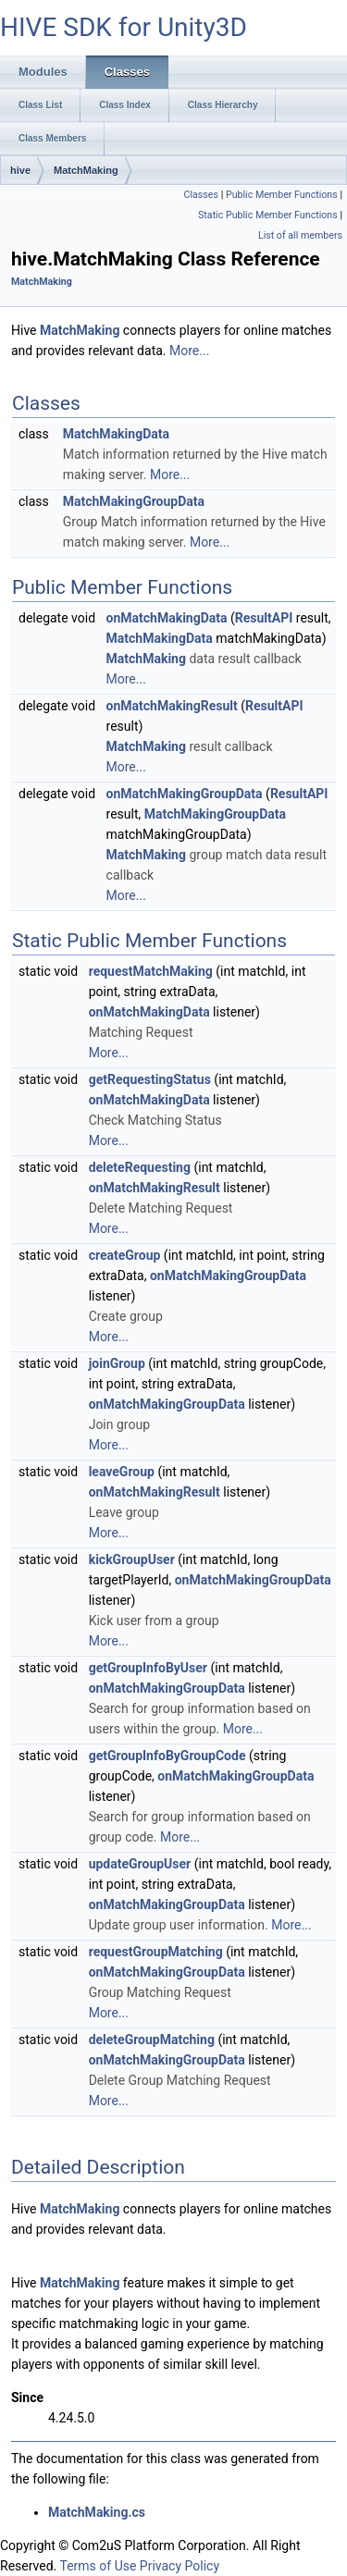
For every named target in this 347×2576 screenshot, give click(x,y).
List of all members (300, 235)
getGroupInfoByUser (148, 1667)
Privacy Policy (179, 2565)
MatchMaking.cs (96, 2512)
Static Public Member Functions (268, 215)
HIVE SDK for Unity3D (123, 27)
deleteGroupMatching (152, 2039)
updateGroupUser (140, 1863)
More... (189, 350)
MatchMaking (86, 170)
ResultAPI (264, 617)
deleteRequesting (140, 1167)
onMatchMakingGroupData (184, 793)
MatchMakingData (116, 433)
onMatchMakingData (167, 617)
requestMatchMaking (151, 971)
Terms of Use (97, 2565)
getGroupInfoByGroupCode (167, 1755)
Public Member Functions (282, 195)
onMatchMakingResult (172, 705)
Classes (201, 195)
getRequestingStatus (150, 1079)
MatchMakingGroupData (133, 501)
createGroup (125, 1255)
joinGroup (117, 1363)
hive (20, 170)
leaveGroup (122, 1471)
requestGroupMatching (156, 1951)
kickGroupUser (132, 1559)
